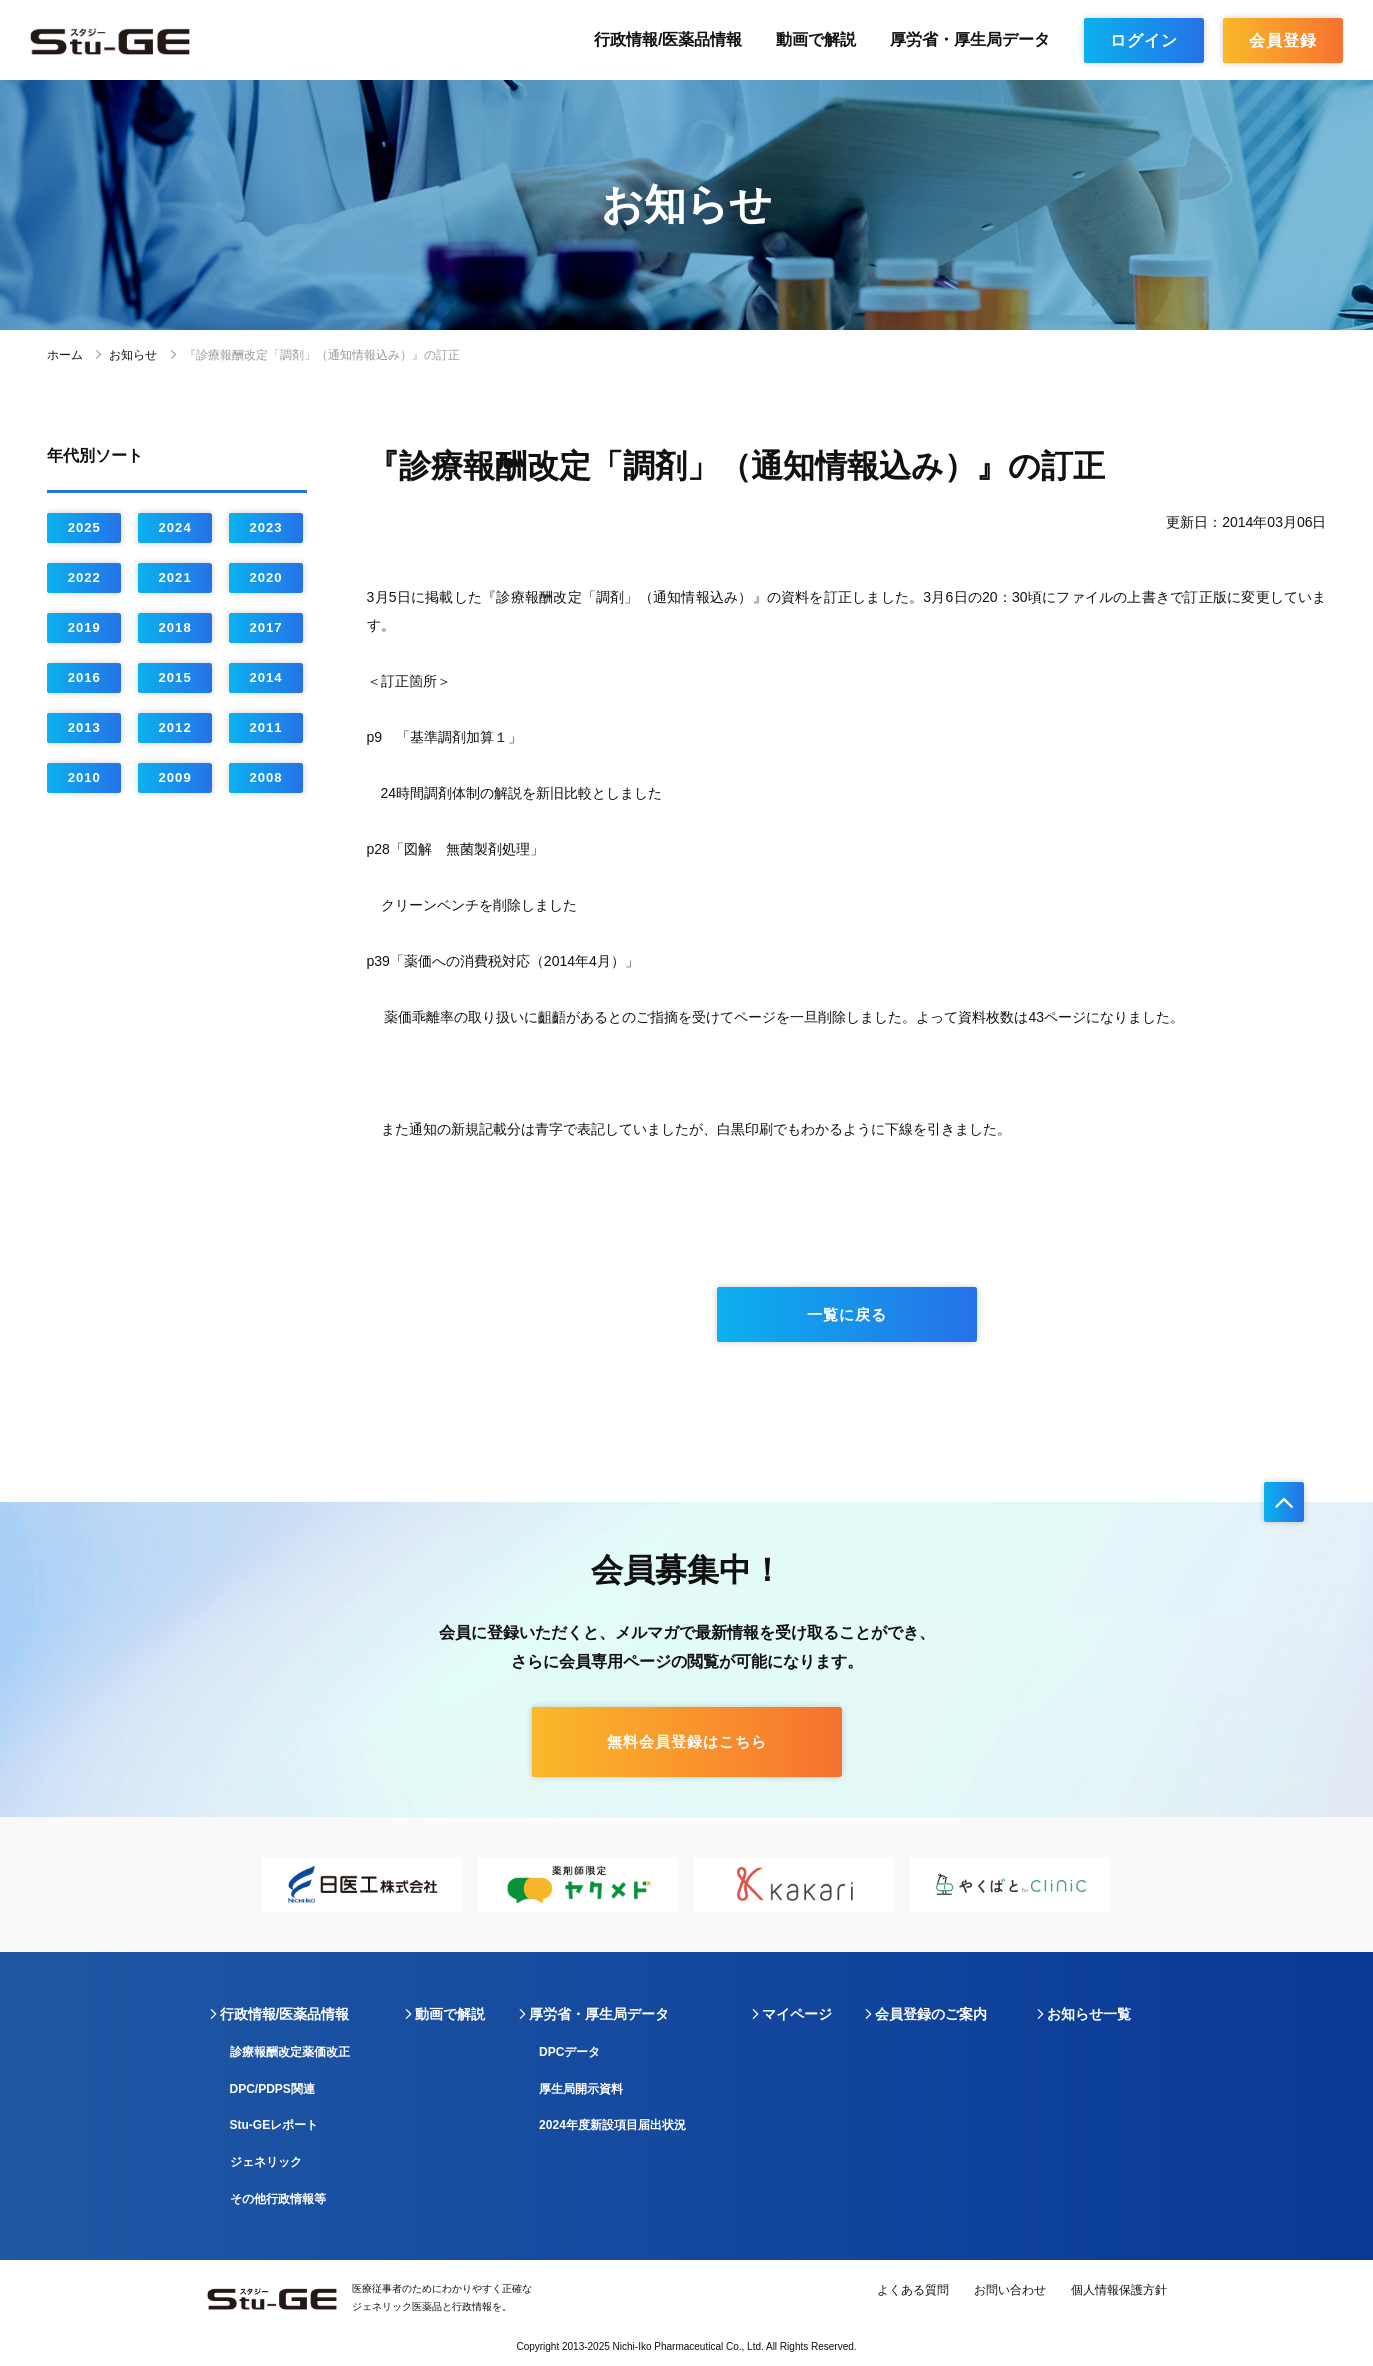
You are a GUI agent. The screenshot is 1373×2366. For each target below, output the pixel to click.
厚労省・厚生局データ (970, 39)
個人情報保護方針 (1119, 2290)
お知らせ (133, 355)
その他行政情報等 (278, 2199)
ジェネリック (266, 2162)
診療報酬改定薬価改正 (290, 2052)
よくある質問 (913, 2290)
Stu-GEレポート (274, 2125)
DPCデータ (569, 2052)
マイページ (797, 2014)
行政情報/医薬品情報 (668, 39)
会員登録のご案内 (931, 2014)
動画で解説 (816, 39)
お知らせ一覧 (1089, 2014)
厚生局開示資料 (581, 2089)
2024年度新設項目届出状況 (612, 2125)
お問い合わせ (1010, 2290)
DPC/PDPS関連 (272, 2089)
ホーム (65, 355)
